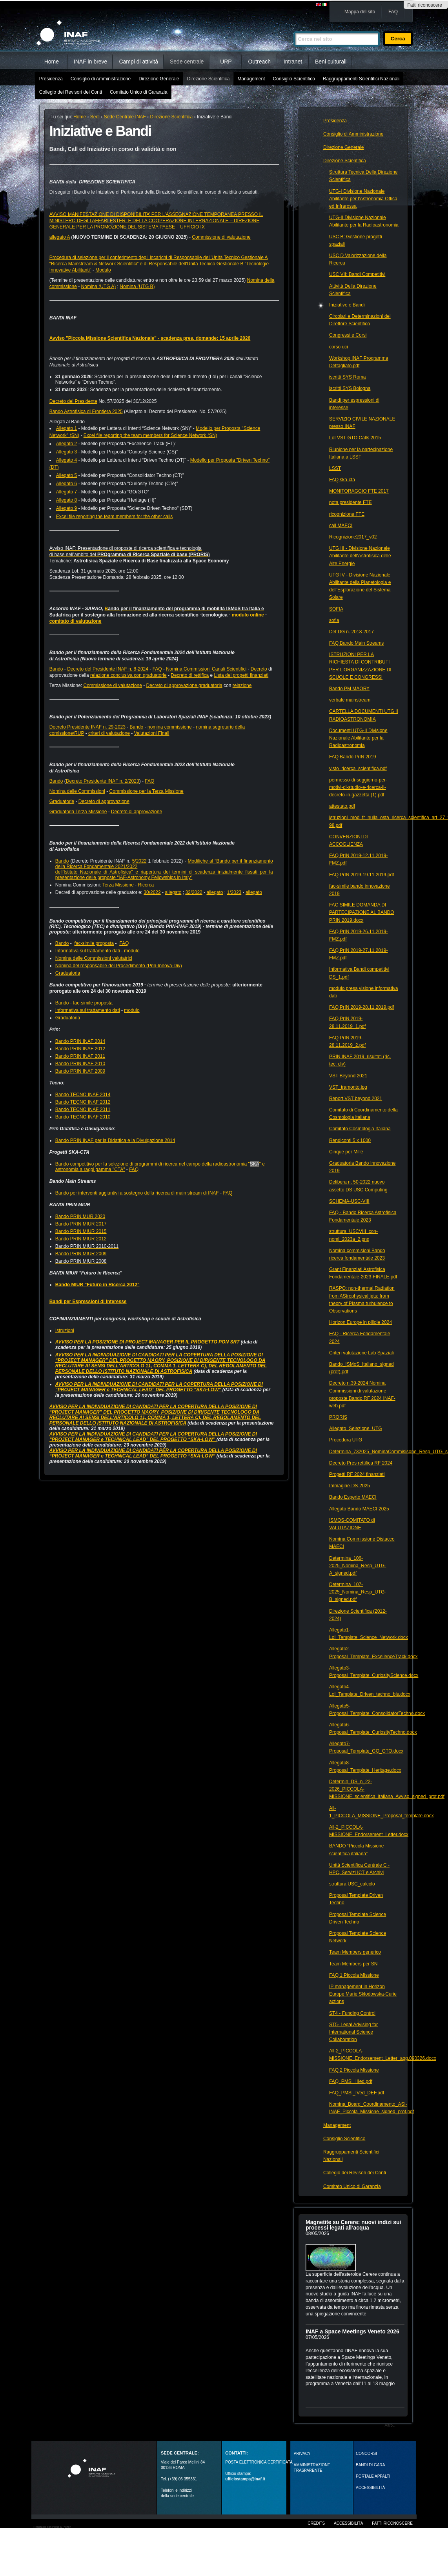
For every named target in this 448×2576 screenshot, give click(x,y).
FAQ (393, 12)
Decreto (259, 669)
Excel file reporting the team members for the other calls (114, 516)
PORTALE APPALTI (373, 2476)
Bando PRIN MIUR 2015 (81, 1231)
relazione (242, 685)
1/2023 (234, 892)
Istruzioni (64, 1330)
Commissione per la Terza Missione (146, 791)
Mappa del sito (359, 12)
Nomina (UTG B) (137, 286)
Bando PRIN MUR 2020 (80, 1216)
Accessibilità (348, 2523)
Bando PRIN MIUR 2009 (81, 1253)
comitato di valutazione (75, 621)
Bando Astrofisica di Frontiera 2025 (86, 411)
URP (226, 61)
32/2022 (193, 892)
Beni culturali (330, 61)
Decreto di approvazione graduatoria (184, 685)
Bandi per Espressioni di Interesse (88, 1301)
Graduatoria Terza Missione (78, 811)
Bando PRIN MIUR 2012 (81, 1239)
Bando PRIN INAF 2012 (80, 1048)
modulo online (248, 615)
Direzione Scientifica (208, 79)
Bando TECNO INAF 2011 (83, 1109)
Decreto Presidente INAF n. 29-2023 (87, 727)
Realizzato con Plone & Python (52, 2526)
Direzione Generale (158, 79)
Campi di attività (138, 61)
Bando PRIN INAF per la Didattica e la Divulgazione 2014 (115, 1140)
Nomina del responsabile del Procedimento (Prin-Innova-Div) (118, 965)
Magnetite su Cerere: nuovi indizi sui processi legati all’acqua (353, 2225)
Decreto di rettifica (190, 675)
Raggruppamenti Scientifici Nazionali (361, 79)
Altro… (391, 2425)
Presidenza (51, 79)
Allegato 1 (66, 428)
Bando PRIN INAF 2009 (80, 1071)
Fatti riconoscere (424, 5)
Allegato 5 (66, 475)
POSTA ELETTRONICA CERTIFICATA (259, 2462)
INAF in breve (90, 61)
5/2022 (139, 861)
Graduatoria (67, 973)
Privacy (302, 2453)
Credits (316, 2523)
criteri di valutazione (109, 733)
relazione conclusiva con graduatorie (128, 675)
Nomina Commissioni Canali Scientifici (206, 669)
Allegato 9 (66, 508)
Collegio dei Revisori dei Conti (70, 92)
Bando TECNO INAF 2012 (83, 1102)
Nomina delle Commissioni (77, 791)
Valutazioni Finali (151, 733)
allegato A (59, 237)
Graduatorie (61, 801)
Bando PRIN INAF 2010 (80, 1063)
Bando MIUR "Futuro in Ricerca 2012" (97, 1284)
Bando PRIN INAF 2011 (80, 1056)
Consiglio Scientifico (294, 79)
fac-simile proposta (94, 943)
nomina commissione (170, 727)
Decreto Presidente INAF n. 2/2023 (102, 781)
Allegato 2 (66, 443)
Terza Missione (118, 885)
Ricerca (146, 885)
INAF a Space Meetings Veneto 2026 (352, 2331)
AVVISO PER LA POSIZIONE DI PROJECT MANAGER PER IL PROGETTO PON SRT (147, 1342)
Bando (56, 669)
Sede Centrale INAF (125, 117)
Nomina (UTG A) (98, 286)
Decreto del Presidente (73, 401)
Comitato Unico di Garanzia (139, 92)
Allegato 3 (66, 452)
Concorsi (366, 2453)
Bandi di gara (370, 2465)
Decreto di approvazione (103, 801)
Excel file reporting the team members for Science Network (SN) (150, 435)
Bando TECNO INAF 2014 (83, 1094)
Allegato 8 (66, 500)
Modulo (103, 270)
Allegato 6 (66, 483)
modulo (131, 951)
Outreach (259, 61)
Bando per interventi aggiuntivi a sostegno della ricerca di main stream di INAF (137, 1193)
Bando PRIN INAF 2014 (80, 1041)
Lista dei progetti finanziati (241, 675)
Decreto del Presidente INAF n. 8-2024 (107, 669)
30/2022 (152, 892)
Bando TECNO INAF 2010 (83, 1117)
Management (251, 79)
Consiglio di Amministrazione (101, 79)
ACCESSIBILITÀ (370, 2487)
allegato (173, 892)
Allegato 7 (66, 492)
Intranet (293, 61)
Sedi (95, 117)
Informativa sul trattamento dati (87, 951)
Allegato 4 (66, 460)
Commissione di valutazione (221, 237)
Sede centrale (187, 61)
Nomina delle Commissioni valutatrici (93, 958)
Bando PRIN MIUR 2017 (81, 1224)
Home (51, 61)
